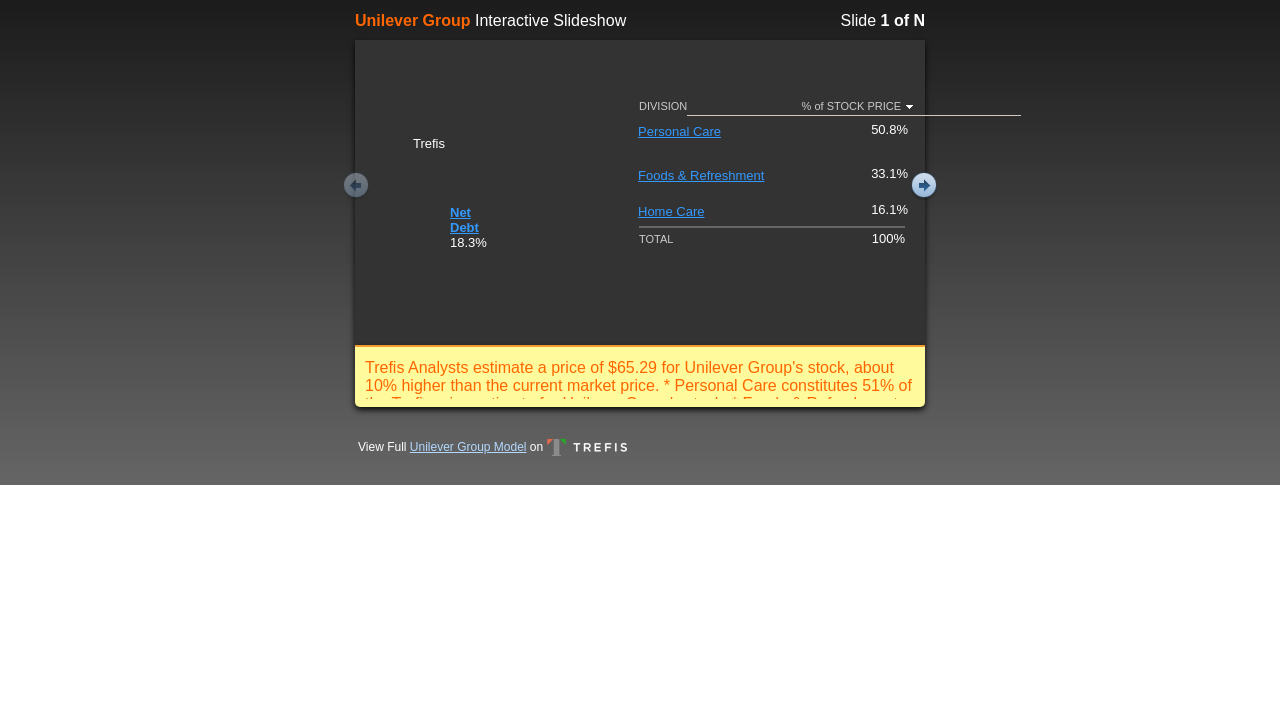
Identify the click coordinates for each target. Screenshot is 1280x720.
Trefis (587, 447)
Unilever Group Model (468, 447)
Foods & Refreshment (701, 175)
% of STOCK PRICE (851, 106)
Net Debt (464, 220)
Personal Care (679, 131)
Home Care (671, 211)
